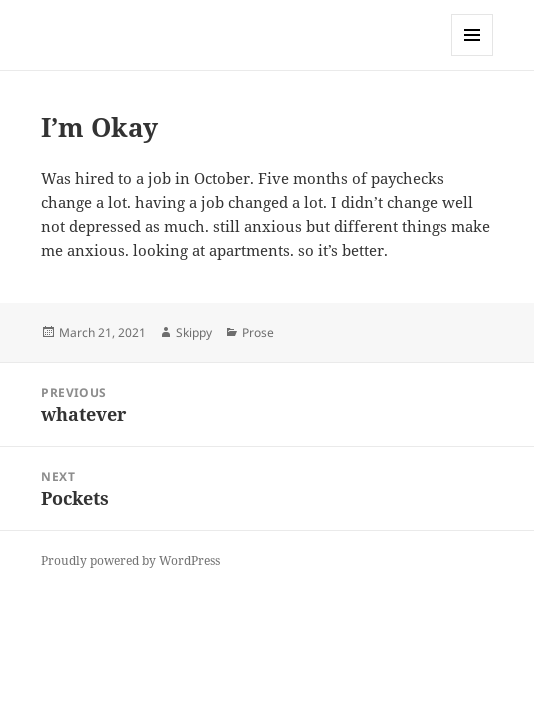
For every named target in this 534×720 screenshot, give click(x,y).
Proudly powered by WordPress (130, 560)
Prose (258, 332)
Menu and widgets (472, 55)
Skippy (194, 332)
